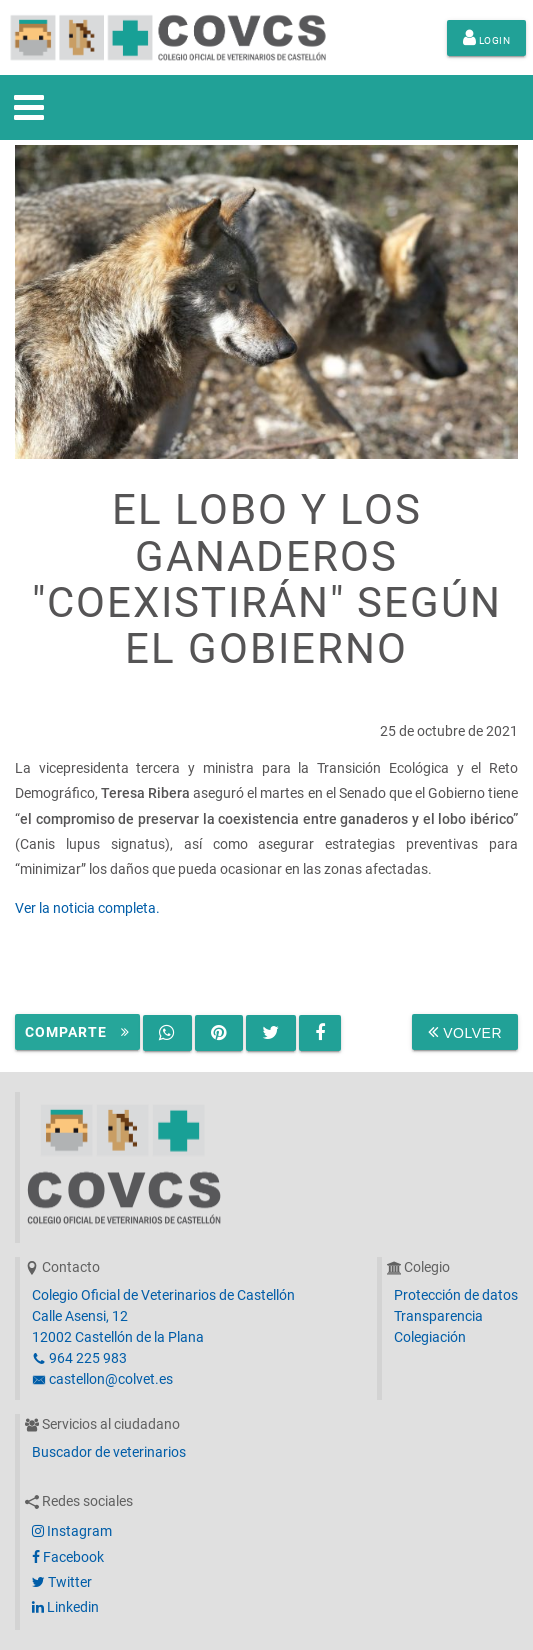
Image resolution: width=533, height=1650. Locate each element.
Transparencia (438, 1316)
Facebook (68, 1557)
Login (487, 38)
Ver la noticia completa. (87, 908)
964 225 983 (79, 1358)
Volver (465, 1032)
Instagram (72, 1531)
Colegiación (430, 1337)
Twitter (62, 1582)
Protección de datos (456, 1295)
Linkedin (65, 1607)
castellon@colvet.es (102, 1379)
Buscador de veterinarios (109, 1452)
